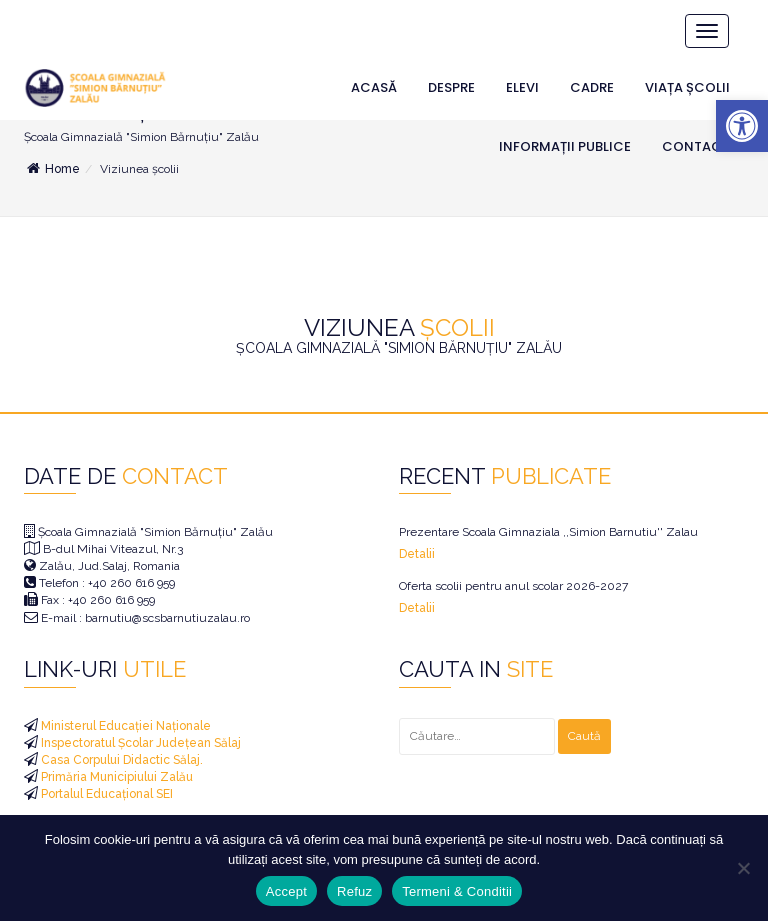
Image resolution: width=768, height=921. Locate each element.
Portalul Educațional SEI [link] (105, 794)
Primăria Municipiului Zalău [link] (115, 777)
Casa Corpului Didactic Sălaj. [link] (120, 760)
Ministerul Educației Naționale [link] (124, 726)
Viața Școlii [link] (687, 87)
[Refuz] (743, 868)
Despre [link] (451, 87)
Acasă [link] (374, 87)
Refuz (354, 891)
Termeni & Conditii (457, 891)
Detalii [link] (417, 554)
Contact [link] (696, 146)
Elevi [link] (522, 87)
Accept (286, 891)
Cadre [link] (592, 87)
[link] (742, 126)
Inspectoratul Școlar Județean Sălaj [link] (139, 743)
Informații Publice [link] (565, 146)
